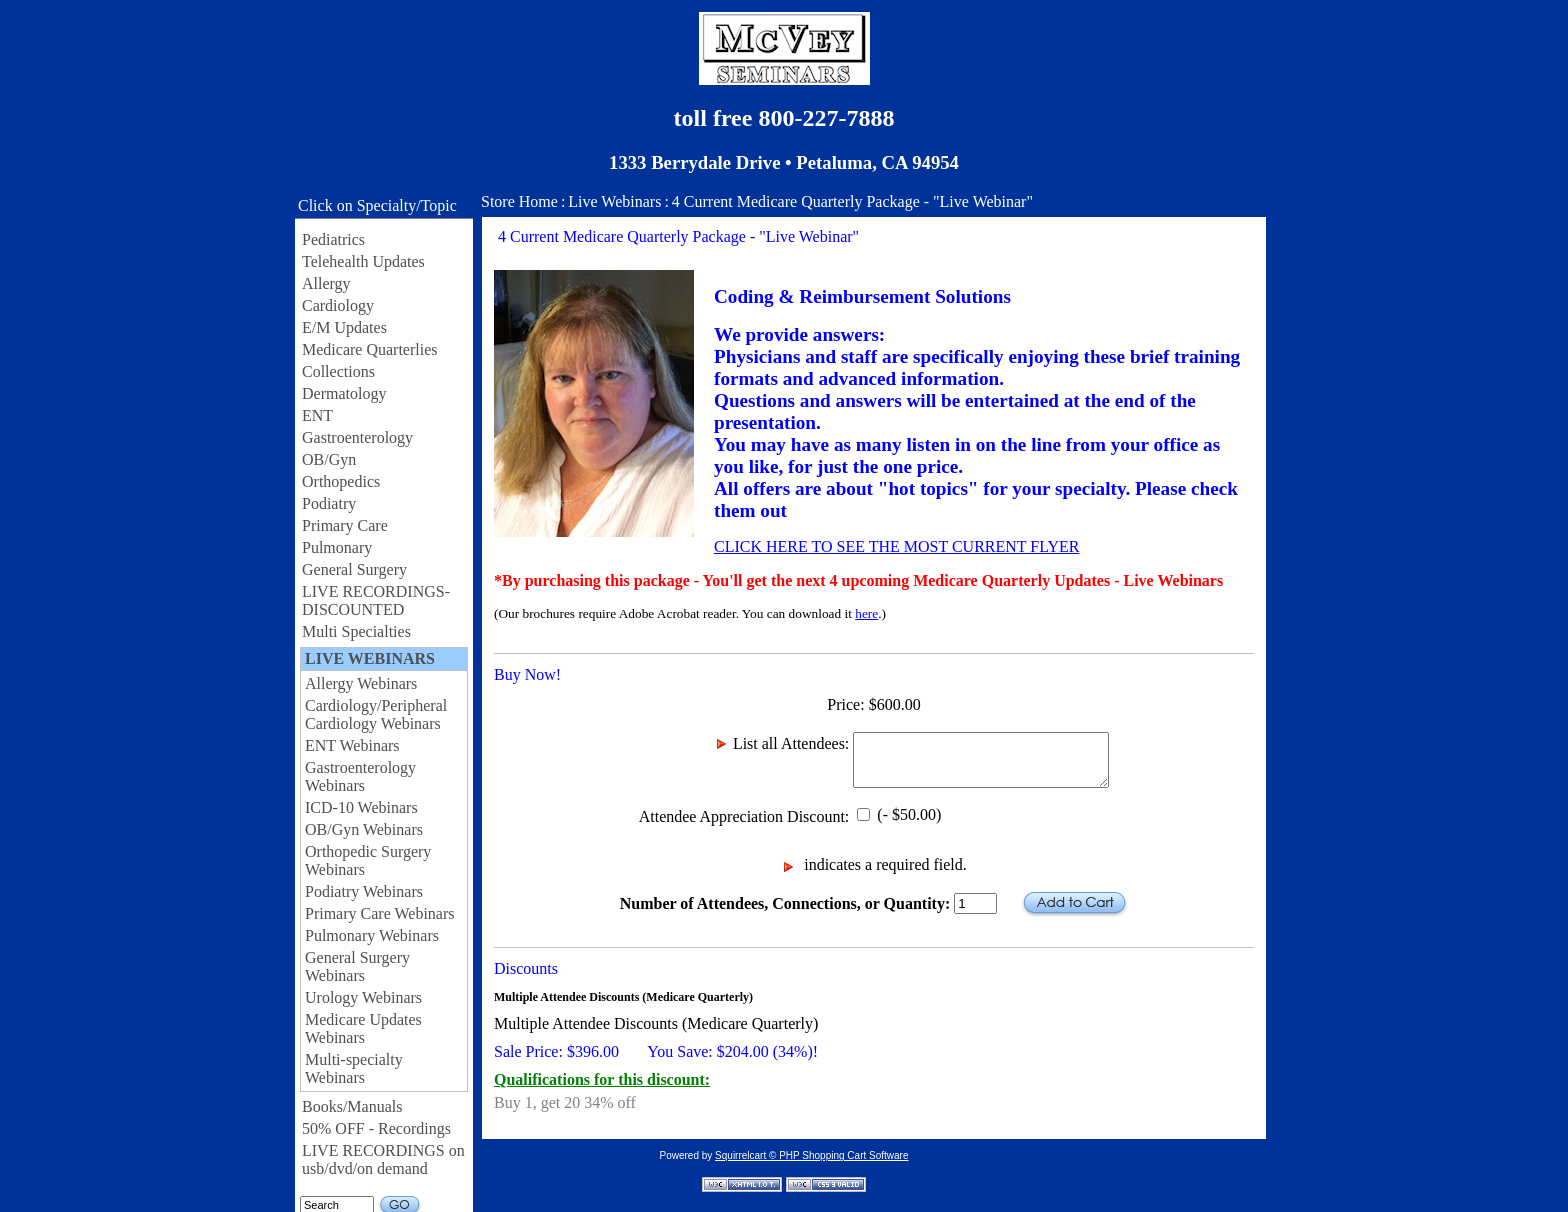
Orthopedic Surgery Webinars (368, 860)
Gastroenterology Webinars (360, 776)
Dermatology (344, 393)
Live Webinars (614, 201)
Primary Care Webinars (379, 913)
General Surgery (354, 569)
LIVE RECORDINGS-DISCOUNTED (376, 600)
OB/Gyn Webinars (364, 829)
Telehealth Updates (363, 261)
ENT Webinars (352, 745)
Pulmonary (337, 547)
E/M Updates (344, 327)
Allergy (326, 283)
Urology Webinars (363, 997)
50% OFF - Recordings (376, 1128)
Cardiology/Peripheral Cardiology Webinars (376, 714)
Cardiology (338, 305)
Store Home (519, 201)
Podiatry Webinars (364, 891)
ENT (317, 415)
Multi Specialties (356, 631)
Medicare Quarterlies (369, 349)
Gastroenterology (357, 437)
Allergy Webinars (361, 683)
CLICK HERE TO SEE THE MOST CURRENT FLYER (896, 546)
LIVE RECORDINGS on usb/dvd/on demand (383, 1159)
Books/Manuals (352, 1106)
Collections (338, 371)
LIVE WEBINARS (370, 658)
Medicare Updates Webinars (363, 1028)
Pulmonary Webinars (372, 935)
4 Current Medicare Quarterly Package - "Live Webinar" (852, 201)
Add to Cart (1074, 903)
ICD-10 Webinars (361, 807)
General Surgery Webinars (357, 966)
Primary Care (345, 525)
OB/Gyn (329, 459)
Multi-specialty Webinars (354, 1068)
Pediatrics (333, 239)
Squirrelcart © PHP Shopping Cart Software (811, 1155)
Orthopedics (341, 481)
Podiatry (329, 503)
